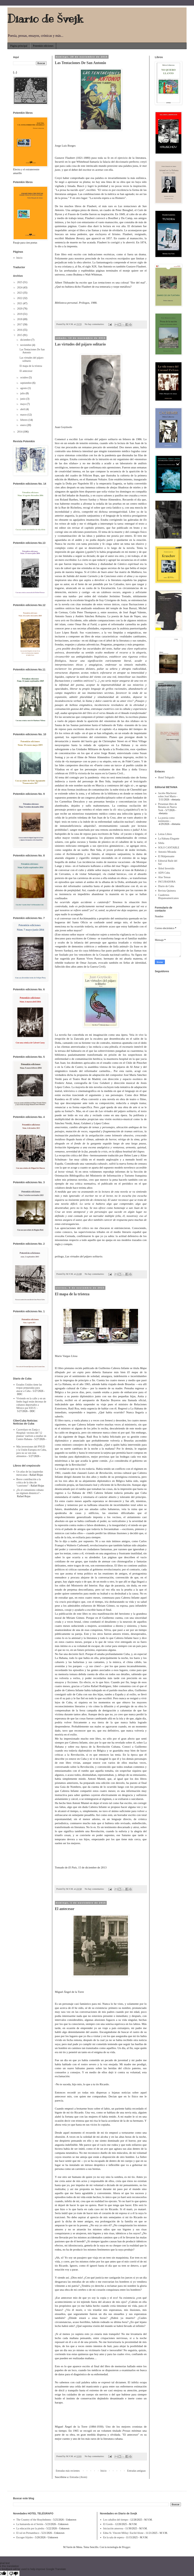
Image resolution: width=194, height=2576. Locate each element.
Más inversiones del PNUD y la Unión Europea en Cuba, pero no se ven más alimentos (31, 1451)
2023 (20, 292)
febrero (24, 420)
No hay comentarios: (95, 324)
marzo (23, 414)
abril (23, 409)
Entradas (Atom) (78, 2477)
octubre (24, 377)
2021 (20, 303)
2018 (20, 319)
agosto (24, 388)
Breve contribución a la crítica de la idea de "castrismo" (28, 1482)
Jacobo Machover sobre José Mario (167, 795)
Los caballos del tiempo (115, 2519)
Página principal (18, 45)
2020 (20, 308)
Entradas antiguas (136, 2470)
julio (23, 393)
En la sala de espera (113, 2537)
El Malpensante (166, 856)
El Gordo (108, 2524)
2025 (20, 282)
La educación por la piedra (30, 2528)
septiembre (26, 383)
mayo (23, 404)
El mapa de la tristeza (72, 1294)
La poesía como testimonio (166, 819)
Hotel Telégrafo (166, 777)
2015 (20, 335)
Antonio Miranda (167, 851)
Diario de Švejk (45, 19)
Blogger (126, 2547)
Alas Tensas (164, 877)
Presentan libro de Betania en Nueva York (167, 807)
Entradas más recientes (68, 2470)
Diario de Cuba (166, 886)
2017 (20, 324)
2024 (20, 287)
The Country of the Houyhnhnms (33, 2519)
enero (23, 425)
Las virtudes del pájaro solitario (80, 344)
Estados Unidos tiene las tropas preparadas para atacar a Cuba (29, 1387)
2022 (20, 298)
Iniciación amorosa (113, 2528)
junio (23, 398)
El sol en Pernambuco (27, 2533)
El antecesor (64, 1909)
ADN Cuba (164, 872)
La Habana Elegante (168, 838)
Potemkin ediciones (43, 45)
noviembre (26, 345)
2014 (20, 431)
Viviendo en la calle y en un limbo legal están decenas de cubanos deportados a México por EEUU (31, 1403)
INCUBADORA (167, 881)
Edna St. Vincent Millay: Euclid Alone (123, 2533)
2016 (20, 329)
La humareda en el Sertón (29, 2524)
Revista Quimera (167, 890)
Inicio (103, 2470)
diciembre (25, 339)
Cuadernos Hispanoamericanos (168, 897)
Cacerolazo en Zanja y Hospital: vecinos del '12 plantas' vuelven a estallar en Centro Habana (31, 1434)
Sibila (161, 843)
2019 (20, 314)
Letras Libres (165, 834)
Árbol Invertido (166, 868)
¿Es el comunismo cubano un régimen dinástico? (30, 1492)
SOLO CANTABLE (168, 847)
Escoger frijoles (24, 2537)
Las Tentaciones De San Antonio (80, 63)
